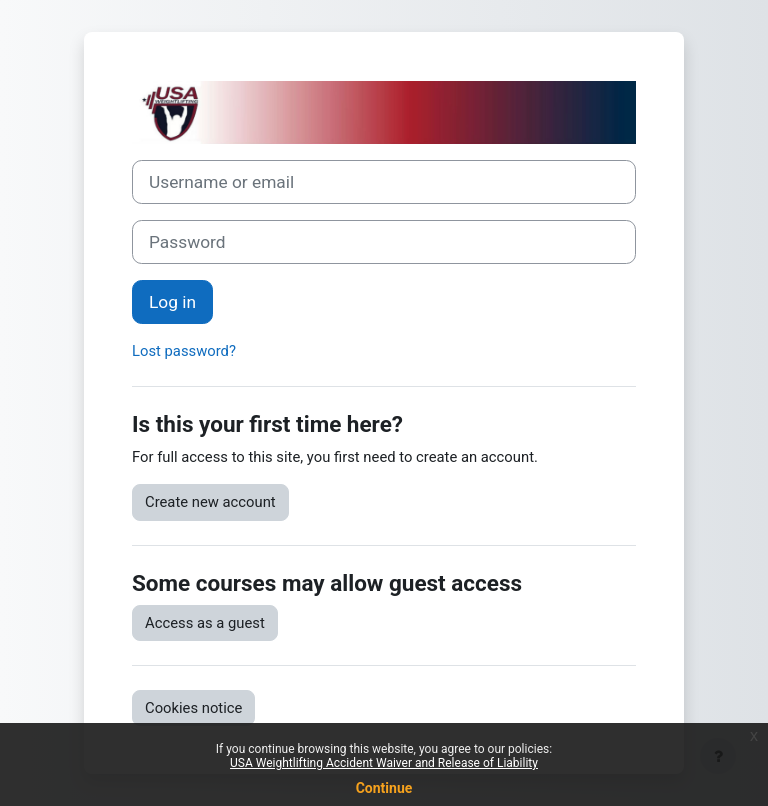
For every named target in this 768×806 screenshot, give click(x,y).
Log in (172, 302)
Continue (384, 788)
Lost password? (184, 351)
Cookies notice (193, 708)
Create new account (210, 502)
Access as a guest (205, 623)
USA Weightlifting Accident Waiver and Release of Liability (384, 763)
